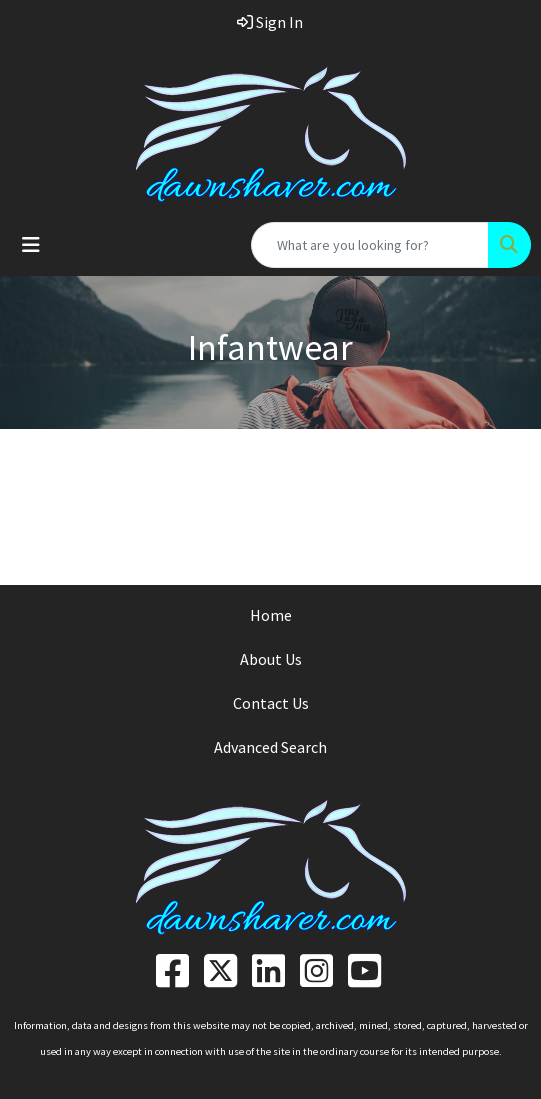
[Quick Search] (370, 245)
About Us (271, 659)
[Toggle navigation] (31, 245)
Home (271, 615)
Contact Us (271, 703)
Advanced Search (270, 747)
